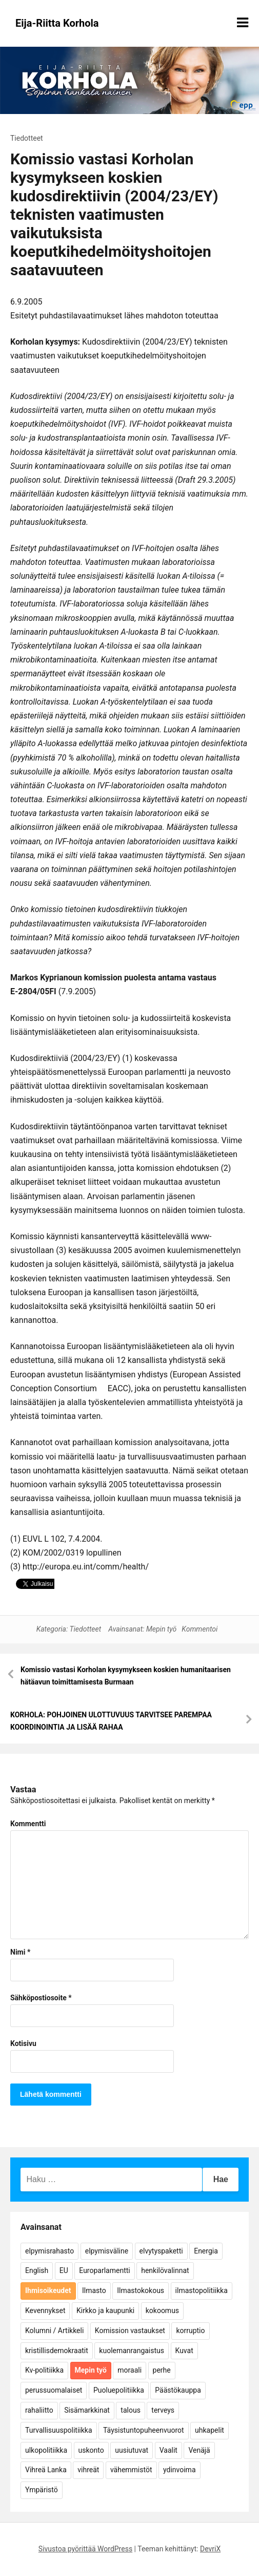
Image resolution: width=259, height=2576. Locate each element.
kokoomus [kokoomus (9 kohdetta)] (162, 2310)
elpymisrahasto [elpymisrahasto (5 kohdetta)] (49, 2251)
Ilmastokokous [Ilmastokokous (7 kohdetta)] (140, 2290)
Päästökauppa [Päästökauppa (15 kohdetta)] (178, 2390)
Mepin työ (161, 1629)
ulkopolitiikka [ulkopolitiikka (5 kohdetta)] (46, 2450)
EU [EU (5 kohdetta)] (63, 2270)
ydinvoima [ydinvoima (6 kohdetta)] (179, 2470)
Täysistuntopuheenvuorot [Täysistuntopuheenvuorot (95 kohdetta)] (143, 2430)
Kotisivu (23, 2043)
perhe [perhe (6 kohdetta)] (162, 2370)
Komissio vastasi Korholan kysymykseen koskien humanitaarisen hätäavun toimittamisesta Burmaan (126, 1675)
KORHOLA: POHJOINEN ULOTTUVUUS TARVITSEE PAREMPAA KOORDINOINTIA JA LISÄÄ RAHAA (111, 1721)
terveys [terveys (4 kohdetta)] (162, 2410)
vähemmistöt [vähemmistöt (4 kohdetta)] (131, 2470)
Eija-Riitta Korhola (57, 23)
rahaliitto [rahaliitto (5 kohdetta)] (39, 2410)
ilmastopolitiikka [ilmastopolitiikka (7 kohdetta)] (201, 2290)
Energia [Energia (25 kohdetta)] (206, 2251)
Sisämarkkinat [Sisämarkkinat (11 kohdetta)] (87, 2410)
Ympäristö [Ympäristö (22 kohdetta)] (41, 2490)
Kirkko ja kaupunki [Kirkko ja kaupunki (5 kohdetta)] (105, 2310)
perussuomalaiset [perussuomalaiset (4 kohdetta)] (53, 2390)
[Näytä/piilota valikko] (242, 22)
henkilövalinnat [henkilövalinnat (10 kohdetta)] (165, 2270)
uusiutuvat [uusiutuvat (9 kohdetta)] (131, 2450)
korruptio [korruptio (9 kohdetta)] (190, 2330)
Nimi (20, 1952)
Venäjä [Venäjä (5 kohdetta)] (199, 2450)
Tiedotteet (26, 138)
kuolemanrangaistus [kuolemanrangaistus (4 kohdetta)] (131, 2350)
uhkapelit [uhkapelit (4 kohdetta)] (209, 2430)
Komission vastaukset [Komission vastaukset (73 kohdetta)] (130, 2330)
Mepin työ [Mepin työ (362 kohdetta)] (91, 2370)
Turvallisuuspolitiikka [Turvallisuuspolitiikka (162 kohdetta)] (58, 2430)
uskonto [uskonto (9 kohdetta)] (91, 2450)
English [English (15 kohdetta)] (36, 2270)
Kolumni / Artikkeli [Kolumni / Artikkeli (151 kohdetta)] (54, 2330)
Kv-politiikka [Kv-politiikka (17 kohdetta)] (44, 2370)
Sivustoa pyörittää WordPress (85, 2549)
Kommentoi (199, 1629)
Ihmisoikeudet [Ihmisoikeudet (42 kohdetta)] (48, 2290)
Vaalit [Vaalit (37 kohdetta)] (168, 2450)
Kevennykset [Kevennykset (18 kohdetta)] (45, 2310)
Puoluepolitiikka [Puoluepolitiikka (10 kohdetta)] (118, 2390)
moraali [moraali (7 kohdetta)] (129, 2370)
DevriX (210, 2549)
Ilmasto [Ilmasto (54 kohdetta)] (94, 2290)
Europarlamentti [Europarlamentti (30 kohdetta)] (104, 2270)
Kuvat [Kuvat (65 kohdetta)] (184, 2350)
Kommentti (28, 1824)
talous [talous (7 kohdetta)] (131, 2410)
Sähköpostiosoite (41, 1998)
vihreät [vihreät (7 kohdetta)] (88, 2470)
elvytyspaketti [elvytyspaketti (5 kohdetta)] (161, 2251)
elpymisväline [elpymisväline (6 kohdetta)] (106, 2251)
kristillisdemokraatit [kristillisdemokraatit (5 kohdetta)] (56, 2350)
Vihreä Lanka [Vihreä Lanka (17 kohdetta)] (46, 2470)
